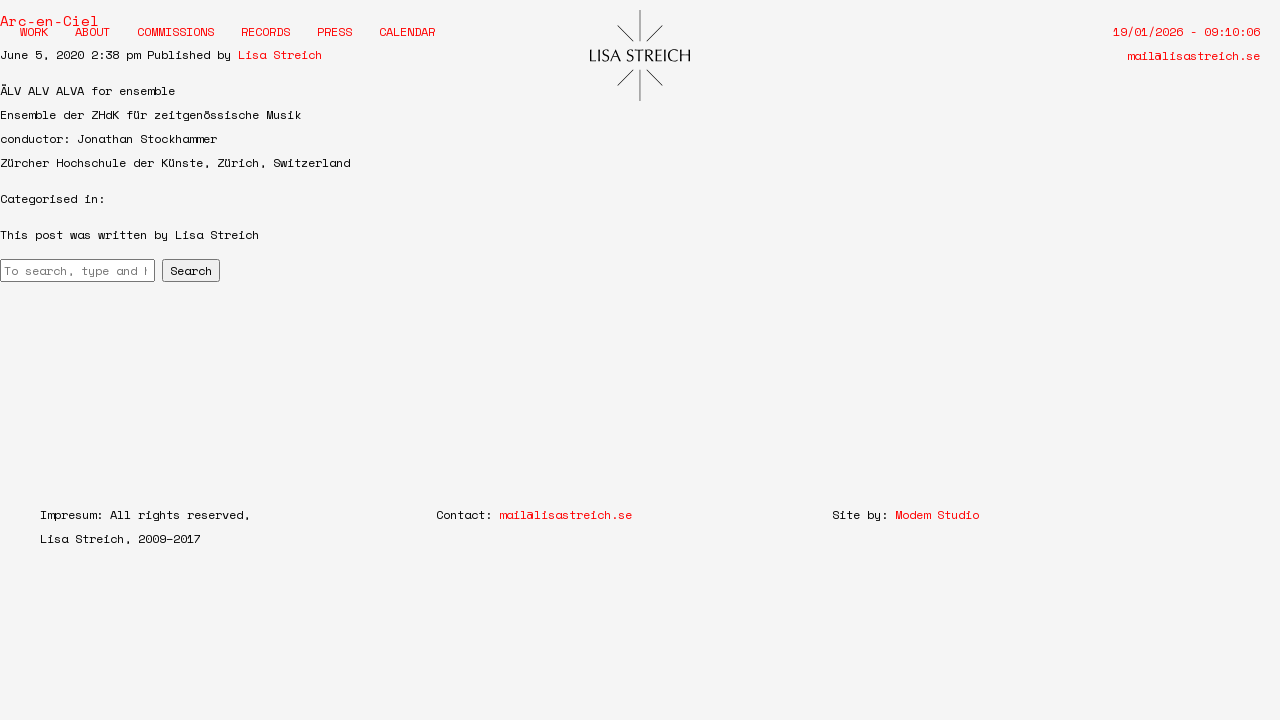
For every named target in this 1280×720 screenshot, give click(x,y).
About (92, 31)
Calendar (407, 31)
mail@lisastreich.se (1193, 55)
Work (34, 31)
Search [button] (191, 270)
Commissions (175, 31)
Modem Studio (937, 514)
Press (334, 31)
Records (265, 31)
